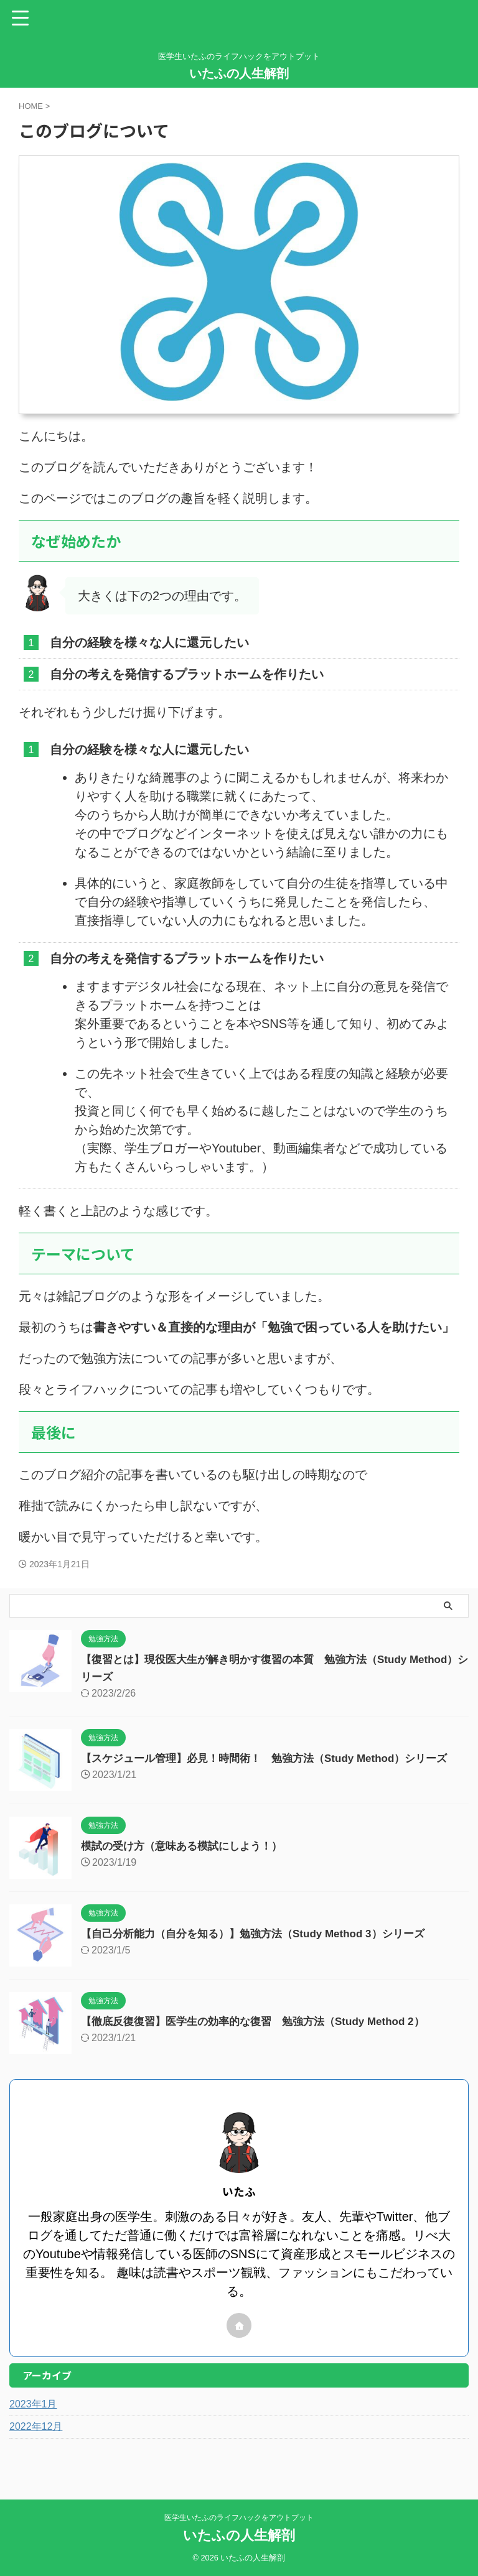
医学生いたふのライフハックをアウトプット (239, 2517)
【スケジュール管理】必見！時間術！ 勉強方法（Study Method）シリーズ (275, 1758)
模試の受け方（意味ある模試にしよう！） (187, 1846)
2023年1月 (33, 2404)
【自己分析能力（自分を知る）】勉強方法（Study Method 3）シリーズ (262, 1933)
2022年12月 (35, 2426)
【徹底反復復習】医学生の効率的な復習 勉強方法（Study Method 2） (262, 2021)
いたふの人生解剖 (239, 73)
